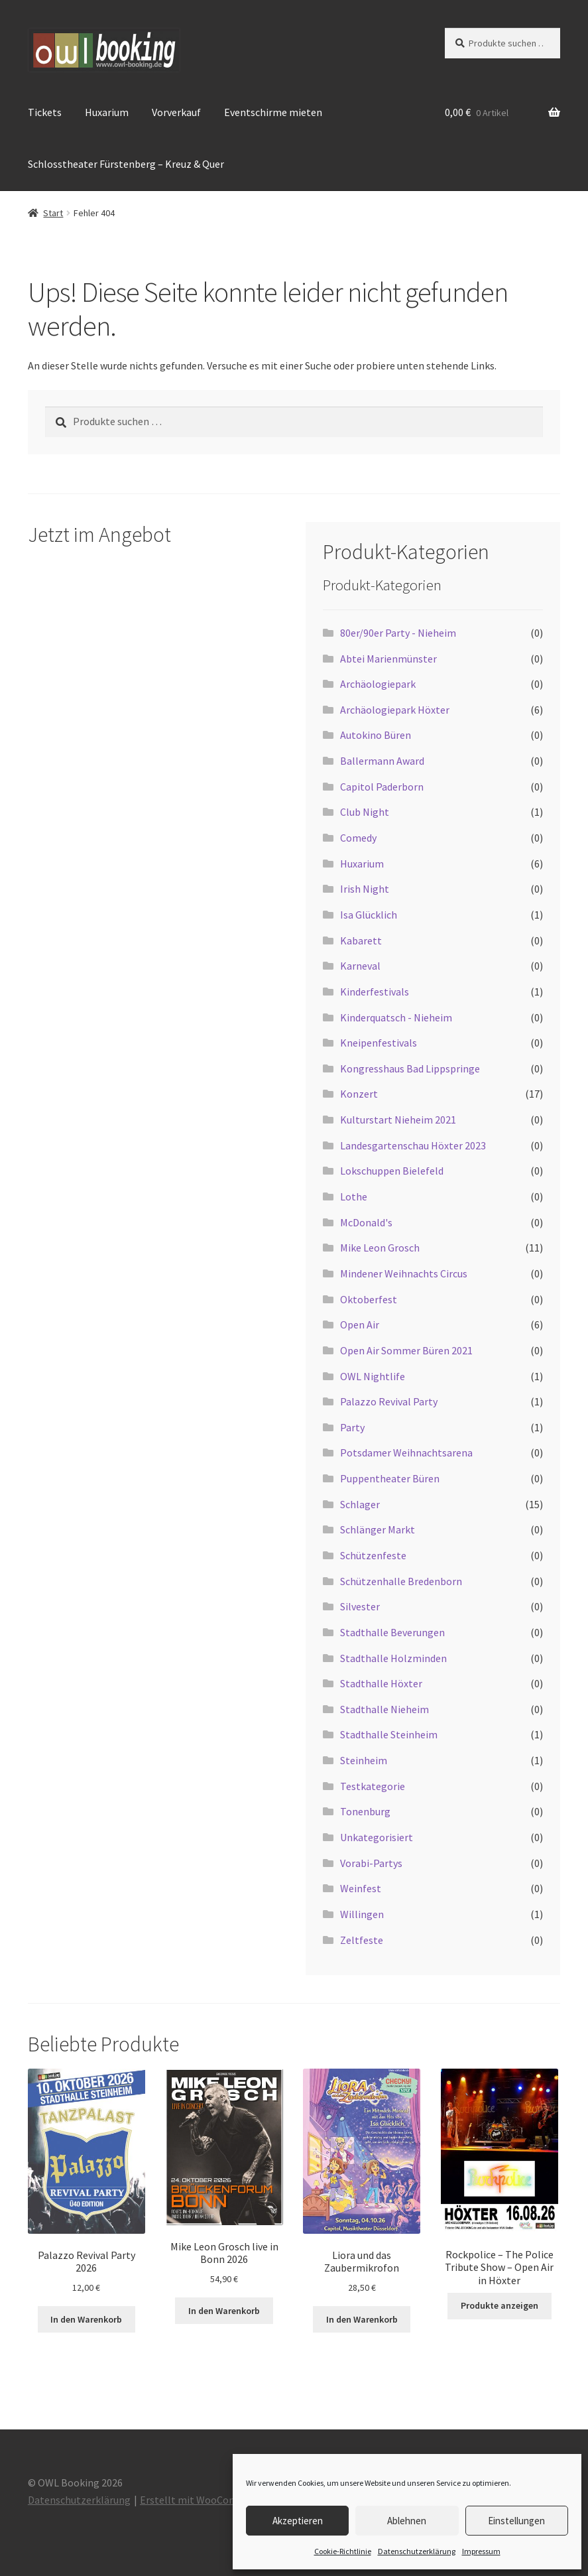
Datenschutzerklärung (416, 2551)
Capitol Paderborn (382, 786)
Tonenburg (365, 1811)
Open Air (359, 1324)
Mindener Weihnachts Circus (403, 1273)
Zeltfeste (361, 1940)
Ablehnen (406, 2520)
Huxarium (107, 112)
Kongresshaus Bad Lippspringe (410, 1068)
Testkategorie (372, 1786)
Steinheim (363, 1760)
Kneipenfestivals (378, 1042)
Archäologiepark (378, 683)
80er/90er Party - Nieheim (398, 632)
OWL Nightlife (372, 1376)
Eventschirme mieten (273, 112)
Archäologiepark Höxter (394, 709)
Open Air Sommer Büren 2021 (406, 1350)
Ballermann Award (382, 760)
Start (53, 213)
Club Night (364, 811)
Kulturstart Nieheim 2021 (398, 1119)
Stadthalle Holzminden (393, 1658)
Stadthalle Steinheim (389, 1734)
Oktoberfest (368, 1299)
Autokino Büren (375, 734)
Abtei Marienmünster (388, 658)
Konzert (359, 1093)
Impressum (481, 2551)
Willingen (362, 1914)
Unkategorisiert (376, 1837)
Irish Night (364, 888)
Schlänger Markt (377, 1529)
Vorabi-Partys (371, 1863)
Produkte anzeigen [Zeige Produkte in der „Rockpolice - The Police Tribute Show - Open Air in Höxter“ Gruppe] (499, 2305)
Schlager (360, 1504)
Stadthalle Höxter (381, 1683)
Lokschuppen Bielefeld (391, 1170)
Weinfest (360, 1888)
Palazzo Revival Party (389, 1401)
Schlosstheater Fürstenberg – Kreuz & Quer (126, 163)
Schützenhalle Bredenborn (401, 1581)
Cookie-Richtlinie (342, 2551)
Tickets (45, 112)
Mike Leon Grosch (380, 1247)
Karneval (360, 965)
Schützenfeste (373, 1555)
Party (352, 1427)
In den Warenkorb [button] (86, 2319)
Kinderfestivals (374, 991)
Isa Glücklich (368, 914)
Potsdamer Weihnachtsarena (406, 1452)
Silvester (360, 1606)
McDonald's (366, 1222)
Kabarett (361, 940)
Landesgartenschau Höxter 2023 (413, 1145)
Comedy (358, 837)
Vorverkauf (176, 112)
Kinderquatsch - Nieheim (396, 1017)
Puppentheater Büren (390, 1478)
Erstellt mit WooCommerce (203, 2499)
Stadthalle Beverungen (392, 1632)
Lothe (353, 1196)
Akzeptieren (297, 2520)
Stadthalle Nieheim (384, 1709)
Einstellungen (516, 2520)
